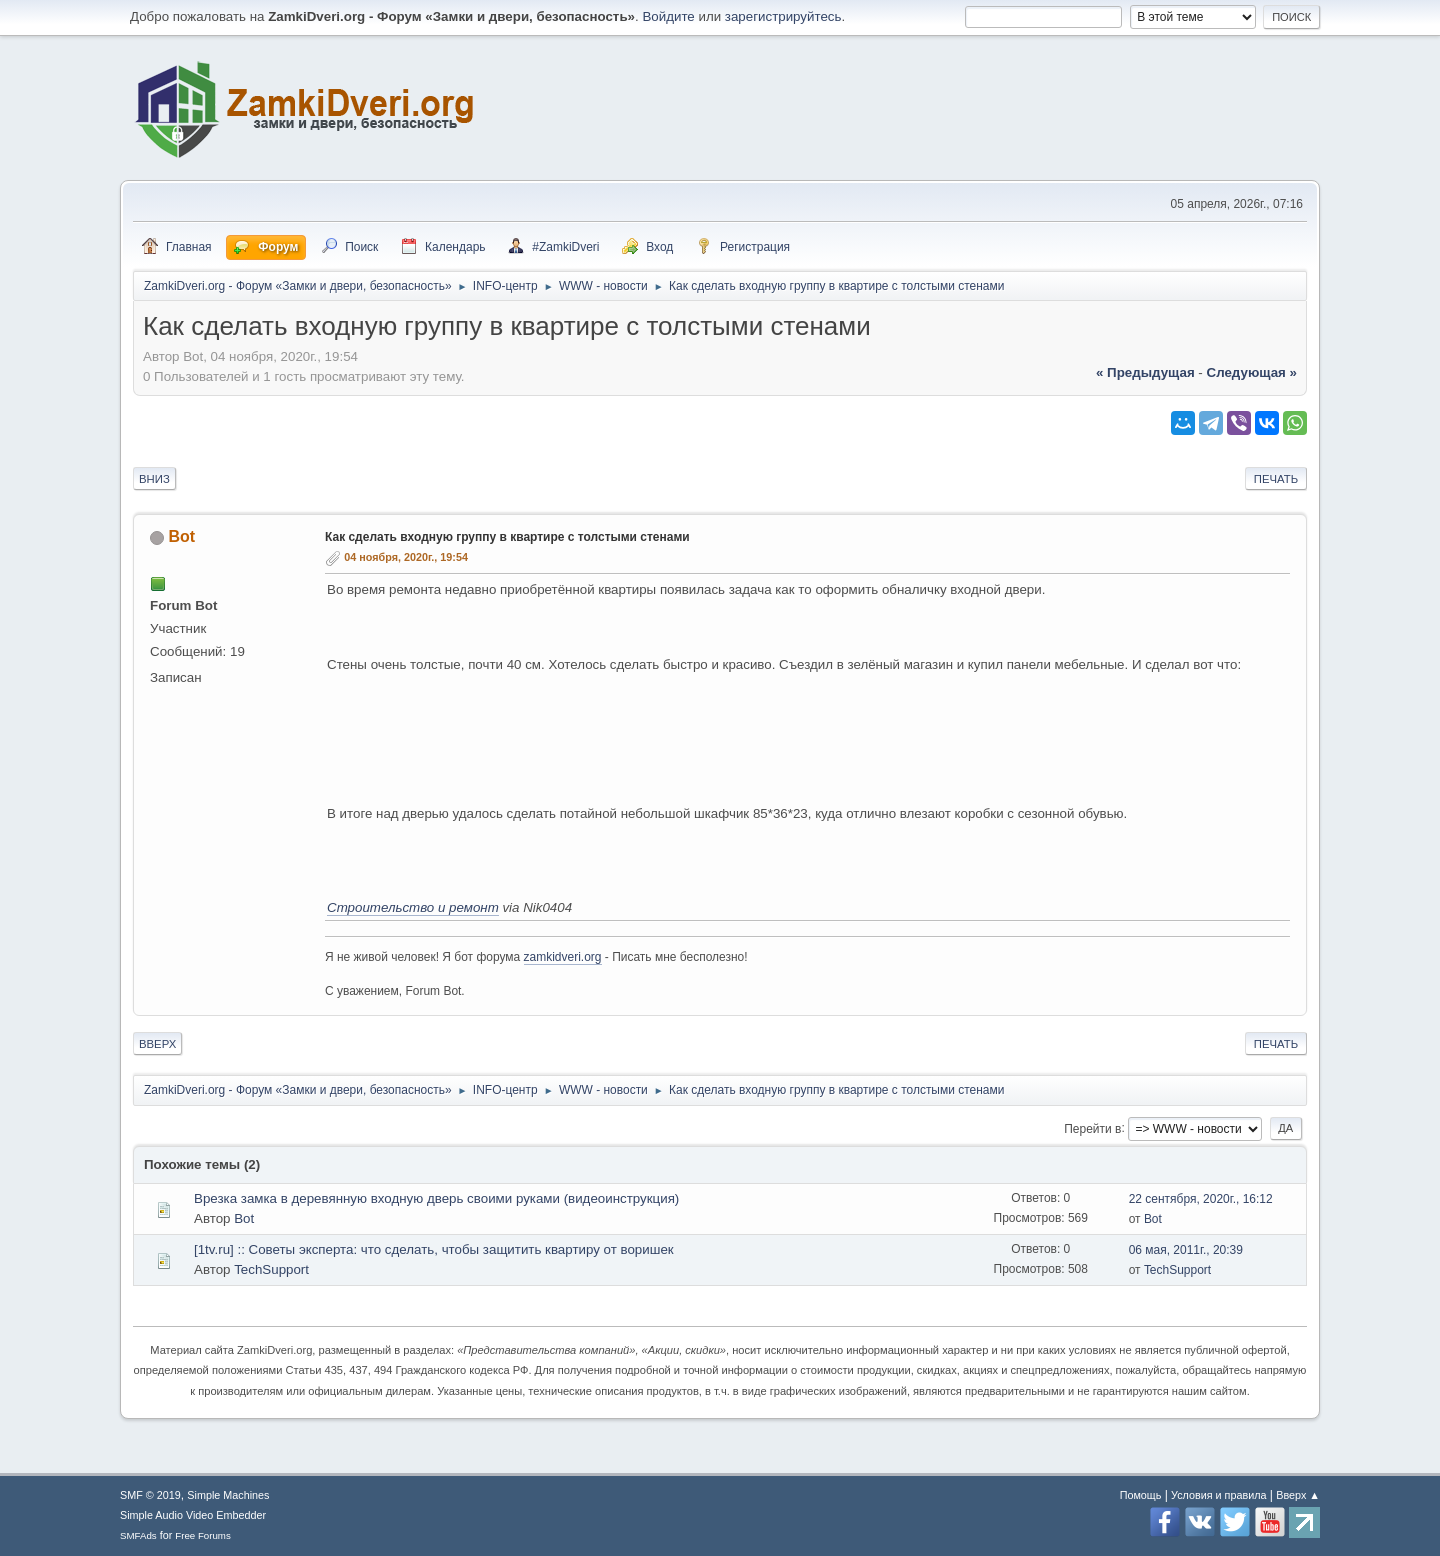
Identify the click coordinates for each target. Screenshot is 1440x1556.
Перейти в (1092, 1128)
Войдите (668, 16)
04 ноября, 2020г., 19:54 (406, 557)
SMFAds (138, 1535)
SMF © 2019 (150, 1495)
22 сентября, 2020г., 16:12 (1201, 1199)
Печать (1276, 479)
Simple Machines (228, 1495)
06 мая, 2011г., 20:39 (1186, 1250)
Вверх (157, 1044)
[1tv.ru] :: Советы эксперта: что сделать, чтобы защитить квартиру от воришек (434, 1249)
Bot (181, 536)
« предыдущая (1145, 372)
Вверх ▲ (1298, 1495)
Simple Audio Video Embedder (193, 1515)
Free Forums (203, 1535)
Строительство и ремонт (413, 907)
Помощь (1141, 1495)
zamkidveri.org (563, 957)
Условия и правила (1218, 1495)
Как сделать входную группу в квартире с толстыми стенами (507, 537)
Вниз (154, 479)
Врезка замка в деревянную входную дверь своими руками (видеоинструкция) (436, 1198)
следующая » (1252, 372)
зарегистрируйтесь (783, 16)
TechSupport (271, 1269)
